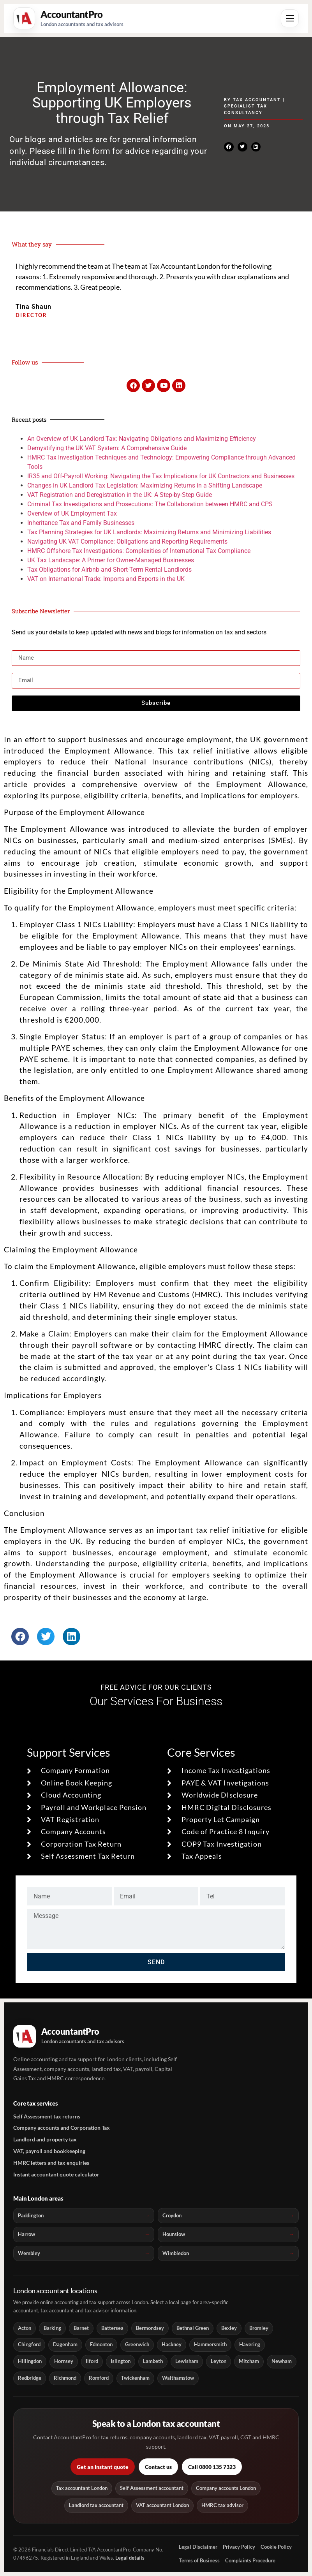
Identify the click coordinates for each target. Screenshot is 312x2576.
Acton (24, 2328)
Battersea (112, 2328)
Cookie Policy (276, 2547)
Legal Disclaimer (198, 2547)
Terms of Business (199, 2560)
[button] (229, 147)
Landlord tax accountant (96, 2505)
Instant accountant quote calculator (56, 2174)
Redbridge (29, 2378)
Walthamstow (178, 2378)
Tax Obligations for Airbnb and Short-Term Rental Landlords (109, 569)
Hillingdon (30, 2361)
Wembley (29, 2253)
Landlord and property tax (45, 2139)
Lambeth (153, 2361)
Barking (52, 2328)
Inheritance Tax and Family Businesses (80, 522)
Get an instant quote (103, 2466)
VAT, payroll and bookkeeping (49, 2151)
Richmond (65, 2378)
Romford (99, 2378)
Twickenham (135, 2378)
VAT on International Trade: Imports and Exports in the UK (106, 579)
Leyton (218, 2361)
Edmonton (101, 2344)
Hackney (172, 2344)
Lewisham (186, 2361)
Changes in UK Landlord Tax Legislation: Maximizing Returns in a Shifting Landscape (144, 485)
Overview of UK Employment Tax (72, 513)
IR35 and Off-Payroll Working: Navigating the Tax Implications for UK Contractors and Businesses (160, 476)
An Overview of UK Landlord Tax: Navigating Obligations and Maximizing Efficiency (141, 438)
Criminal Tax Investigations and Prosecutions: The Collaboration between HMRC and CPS (150, 504)
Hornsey (63, 2361)
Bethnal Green (192, 2328)
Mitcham (249, 2361)
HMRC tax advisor (222, 2505)
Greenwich (137, 2344)
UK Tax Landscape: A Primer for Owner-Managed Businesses (110, 560)
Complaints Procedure (250, 2560)
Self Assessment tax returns (46, 2116)
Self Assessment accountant (151, 2488)
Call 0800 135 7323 (212, 2466)
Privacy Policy (239, 2547)
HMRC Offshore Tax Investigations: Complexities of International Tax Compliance (138, 551)
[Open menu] (290, 18)
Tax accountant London (82, 2488)
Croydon (172, 2215)
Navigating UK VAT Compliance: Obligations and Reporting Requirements (127, 541)
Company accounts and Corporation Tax (61, 2127)
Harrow (26, 2234)
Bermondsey (150, 2328)
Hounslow (173, 2234)
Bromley (258, 2328)
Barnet (81, 2328)
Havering (249, 2344)
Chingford (29, 2344)
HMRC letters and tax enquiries (51, 2162)
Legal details (130, 2558)
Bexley (229, 2328)
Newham (281, 2361)
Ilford (92, 2361)
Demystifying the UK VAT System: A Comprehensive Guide (107, 448)
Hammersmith (210, 2344)
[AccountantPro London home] (68, 18)
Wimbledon (175, 2253)
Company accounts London (226, 2488)
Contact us (158, 2466)
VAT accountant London (162, 2505)
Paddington (31, 2215)
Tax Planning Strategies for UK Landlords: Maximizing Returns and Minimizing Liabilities (149, 532)
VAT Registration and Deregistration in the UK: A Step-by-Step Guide (119, 494)
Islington (120, 2361)
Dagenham (65, 2344)
